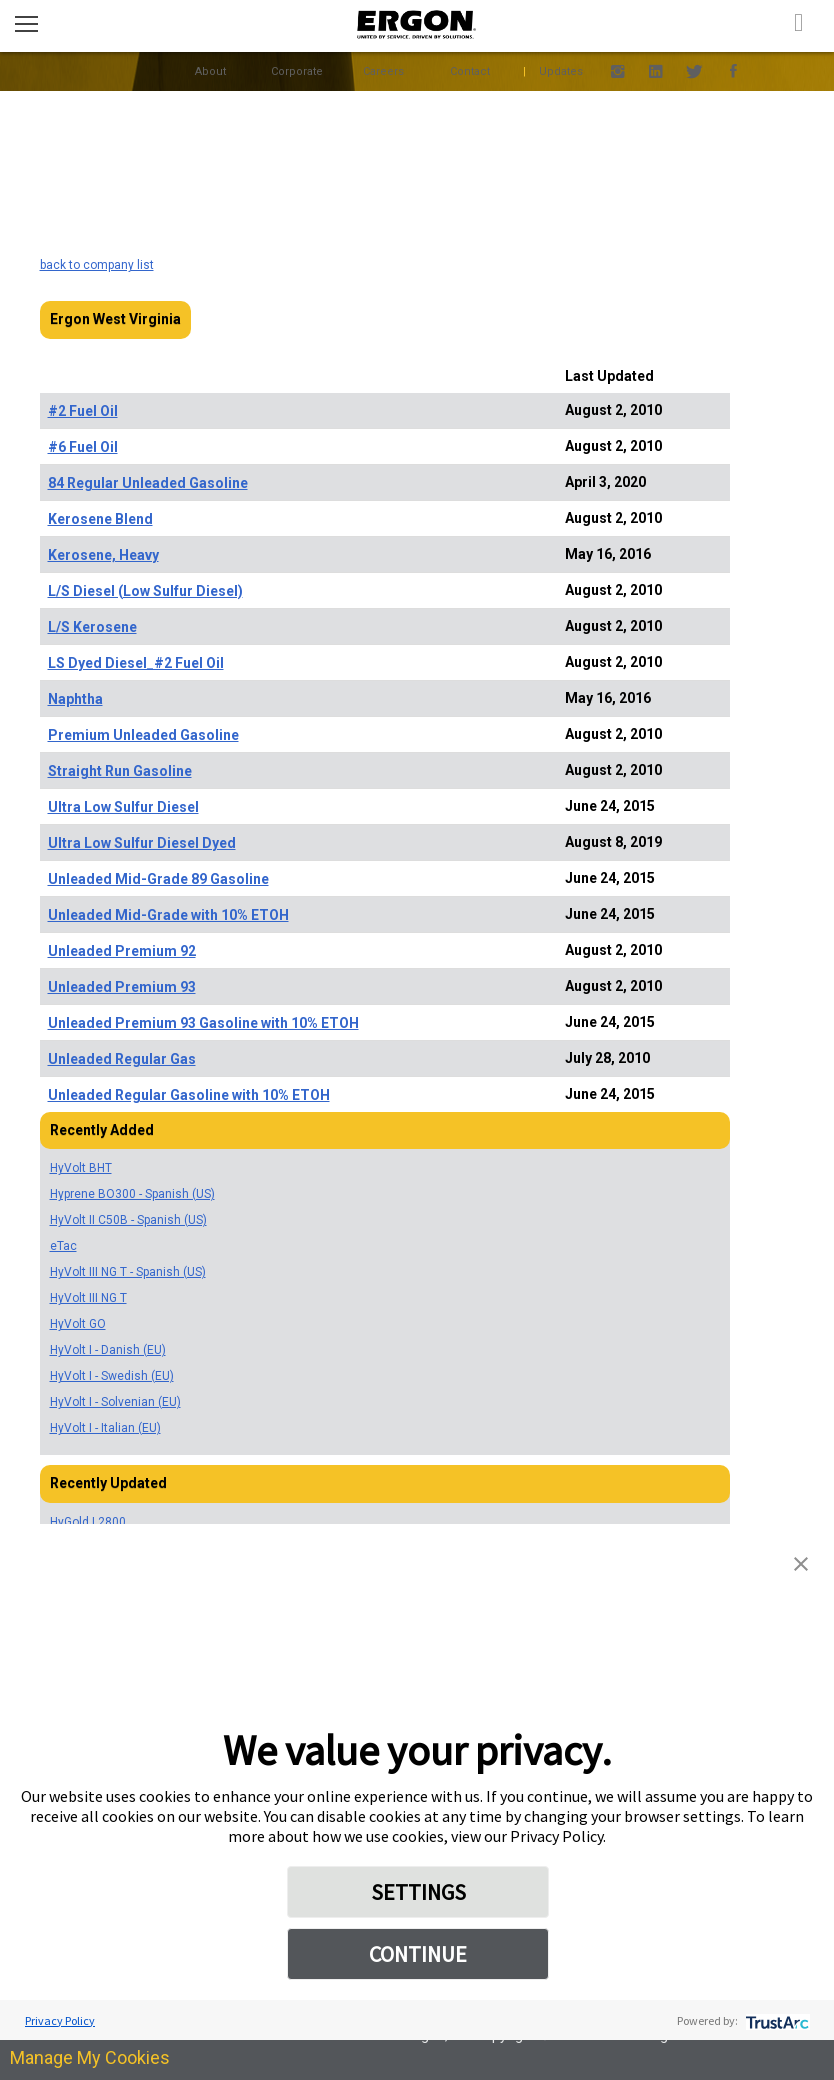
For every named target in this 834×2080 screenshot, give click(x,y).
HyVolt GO (78, 1324)
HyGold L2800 (88, 1522)
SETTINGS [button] (418, 1892)
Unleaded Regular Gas (122, 1059)
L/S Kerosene (92, 627)
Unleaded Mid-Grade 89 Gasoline (158, 879)
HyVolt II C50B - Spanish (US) (128, 1220)
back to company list (97, 265)
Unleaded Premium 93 (122, 987)
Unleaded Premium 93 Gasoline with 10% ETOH (203, 1023)
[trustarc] (775, 2020)
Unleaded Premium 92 (122, 951)
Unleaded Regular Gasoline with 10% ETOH (189, 1095)
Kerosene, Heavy (103, 555)
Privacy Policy (60, 2020)
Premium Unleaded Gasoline (143, 735)
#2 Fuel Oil (83, 411)
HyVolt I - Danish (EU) (108, 1350)
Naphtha (75, 699)
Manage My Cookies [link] (90, 2057)
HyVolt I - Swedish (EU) (112, 1376)
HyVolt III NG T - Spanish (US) (128, 1272)
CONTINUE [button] (418, 1954)
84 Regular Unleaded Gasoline (148, 483)
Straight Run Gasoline (120, 771)
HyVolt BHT (81, 1168)
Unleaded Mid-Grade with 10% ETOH (168, 915)
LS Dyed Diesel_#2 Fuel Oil (136, 663)
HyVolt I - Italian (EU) (105, 1428)
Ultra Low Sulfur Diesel (123, 807)
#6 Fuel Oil (83, 447)
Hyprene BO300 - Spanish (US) (132, 1194)
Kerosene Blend (100, 519)
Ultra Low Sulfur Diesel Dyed (142, 843)
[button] (801, 1561)
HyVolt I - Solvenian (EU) (115, 1402)
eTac (63, 1246)
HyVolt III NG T (88, 1298)
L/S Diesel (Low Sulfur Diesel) (145, 591)
